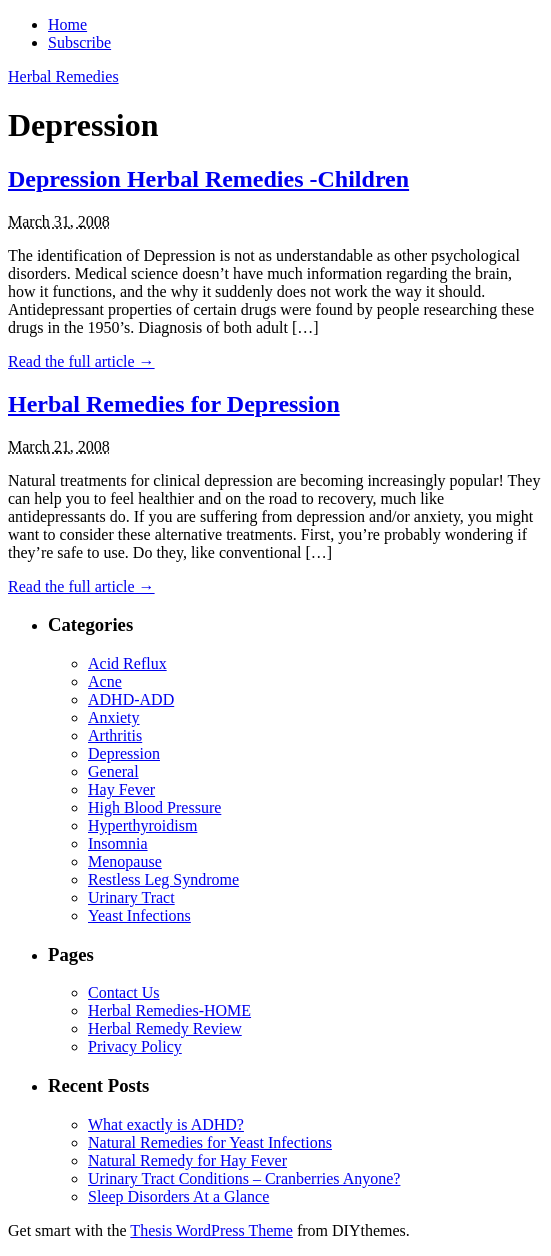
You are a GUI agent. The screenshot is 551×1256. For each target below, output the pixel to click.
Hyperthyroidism (142, 825)
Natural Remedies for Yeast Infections (210, 1142)
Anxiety (114, 717)
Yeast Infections (139, 915)
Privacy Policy (135, 1046)
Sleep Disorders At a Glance (178, 1196)
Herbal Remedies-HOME (169, 1010)
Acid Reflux (127, 663)
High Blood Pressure (154, 807)
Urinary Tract (131, 897)
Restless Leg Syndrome (163, 879)
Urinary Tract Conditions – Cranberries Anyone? (244, 1178)
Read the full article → (81, 361)
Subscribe (79, 42)
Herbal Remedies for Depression (174, 404)
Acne (105, 681)
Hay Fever (121, 789)
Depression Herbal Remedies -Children (208, 179)
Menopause (125, 861)
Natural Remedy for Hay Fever (187, 1160)
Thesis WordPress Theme (211, 1230)
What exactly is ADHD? (166, 1124)
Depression (124, 753)
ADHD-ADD (131, 699)
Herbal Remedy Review (165, 1028)
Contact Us (124, 992)
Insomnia (118, 843)
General (113, 771)
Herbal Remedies (63, 76)
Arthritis (115, 735)
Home (67, 24)
